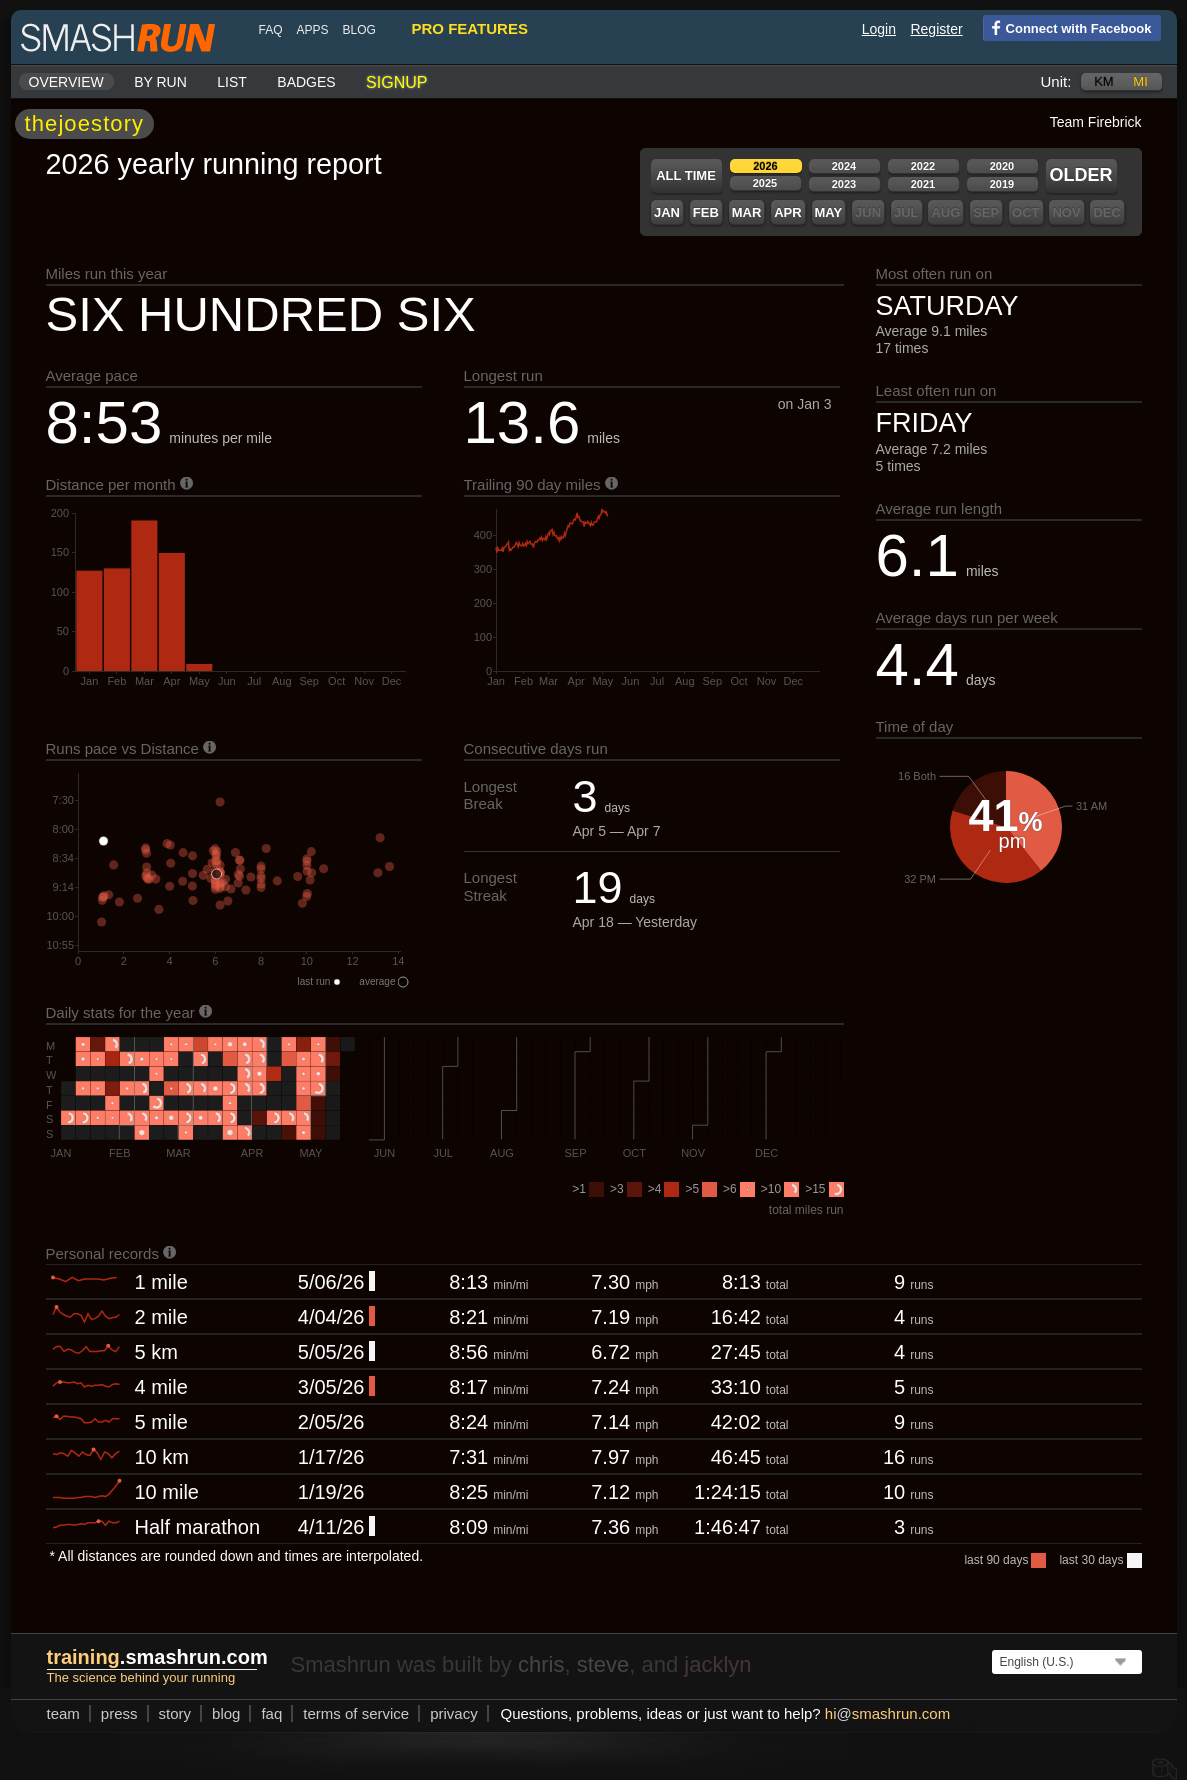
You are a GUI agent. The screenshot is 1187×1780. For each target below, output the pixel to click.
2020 (994, 166)
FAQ (263, 30)
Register (928, 29)
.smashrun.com (149, 1657)
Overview (58, 82)
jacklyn (709, 1664)
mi (1132, 81)
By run (152, 82)
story (167, 1713)
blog (351, 30)
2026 (757, 166)
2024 (836, 166)
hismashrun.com (879, 1713)
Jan (659, 212)
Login (871, 29)
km (1096, 81)
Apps (305, 30)
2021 (915, 184)
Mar (739, 212)
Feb (698, 212)
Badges (298, 82)
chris (533, 1664)
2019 (994, 184)
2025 (757, 183)
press (111, 1713)
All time (678, 175)
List (224, 82)
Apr (779, 212)
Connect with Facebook (1059, 27)
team (55, 1713)
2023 (836, 184)
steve (595, 1664)
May (821, 212)
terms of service (348, 1713)
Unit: (1048, 81)
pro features (462, 28)
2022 (915, 166)
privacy (446, 1713)
